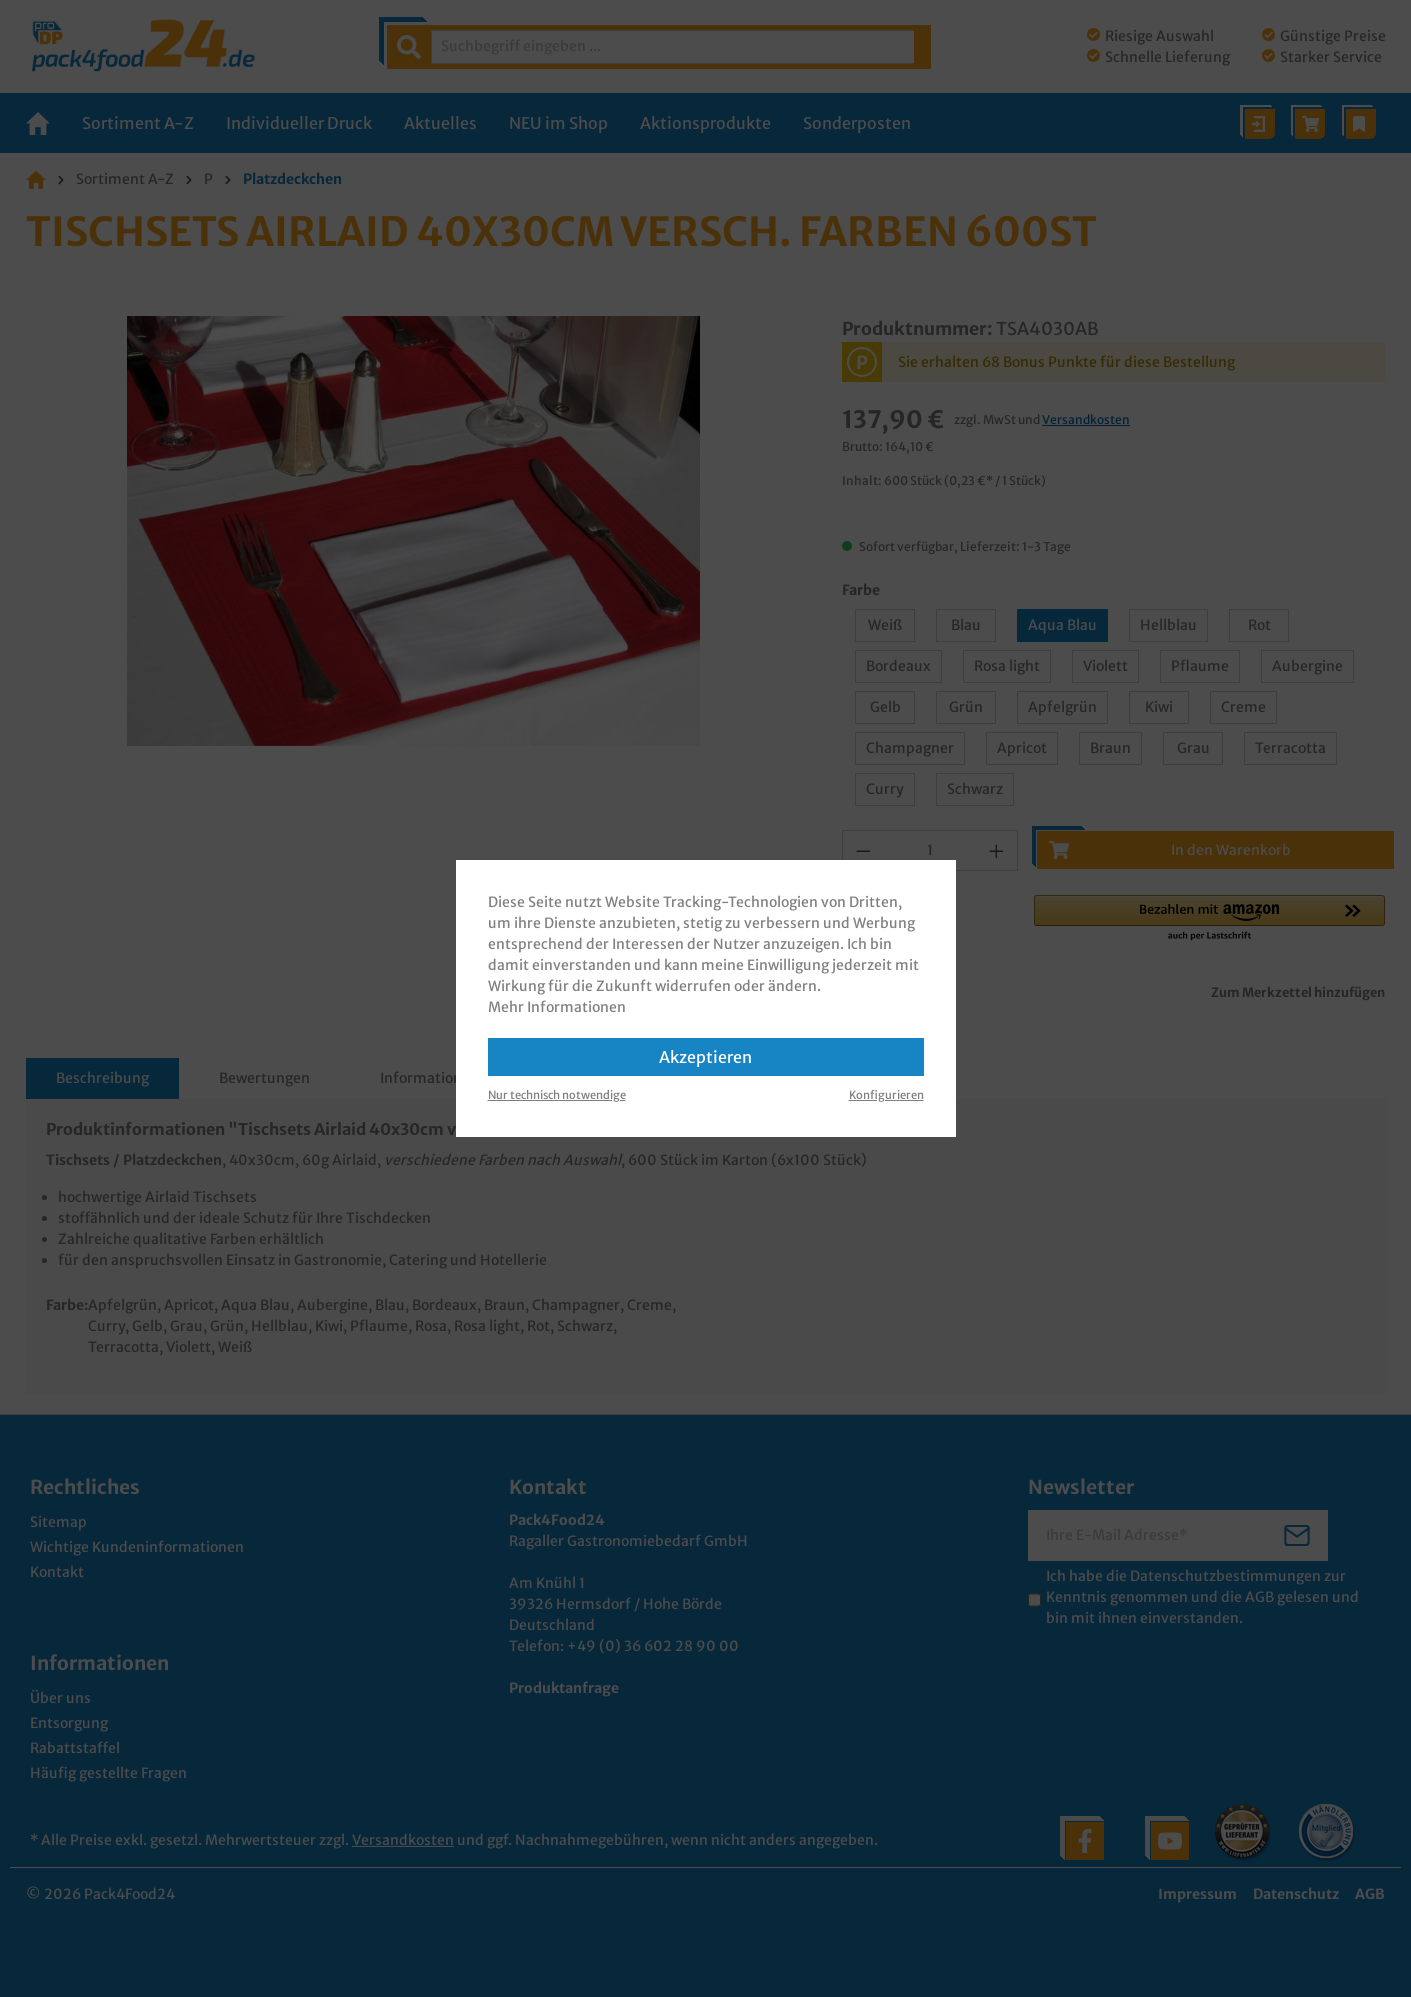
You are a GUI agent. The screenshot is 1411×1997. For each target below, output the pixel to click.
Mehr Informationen (557, 1007)
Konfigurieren (886, 1095)
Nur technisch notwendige (557, 1095)
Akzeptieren (705, 1057)
